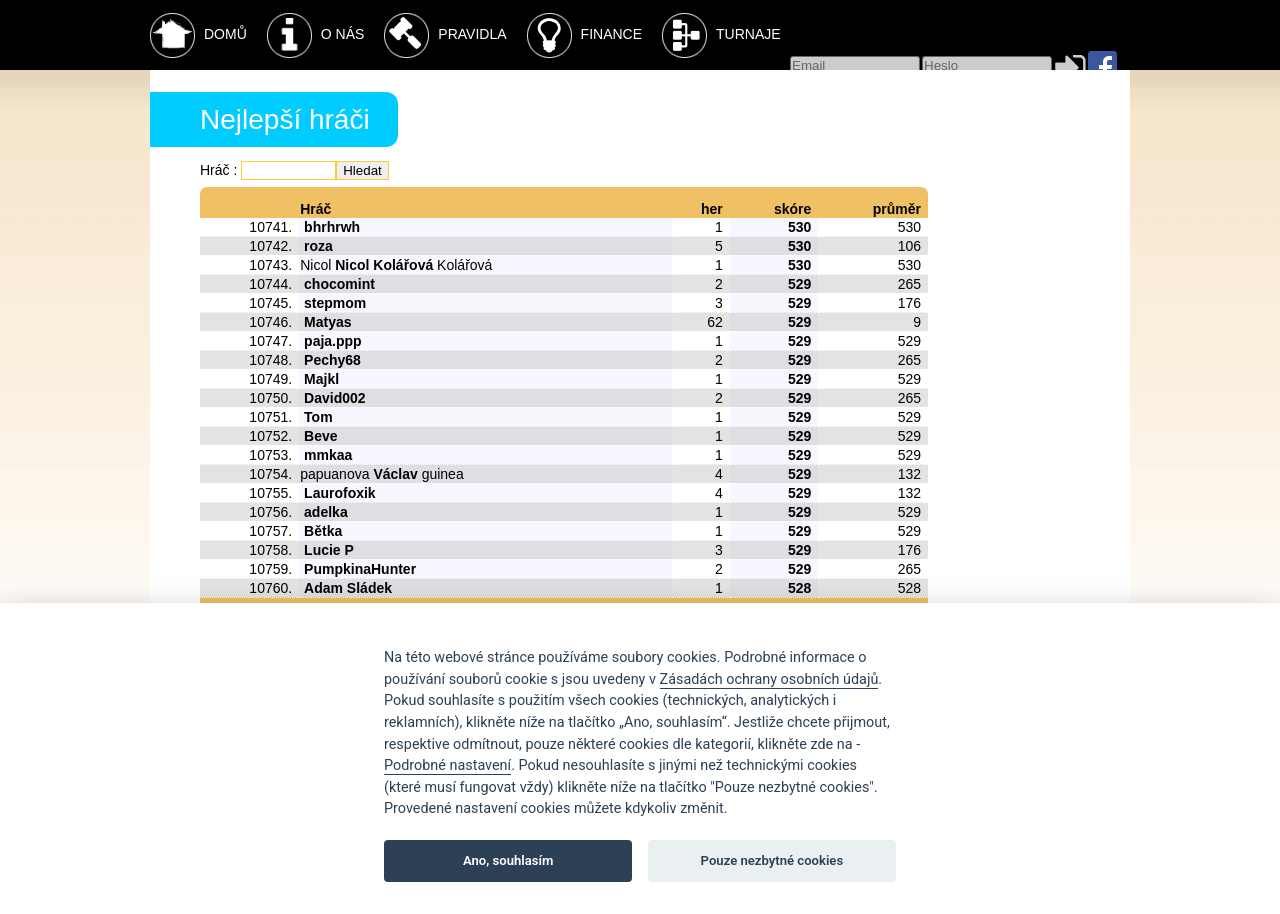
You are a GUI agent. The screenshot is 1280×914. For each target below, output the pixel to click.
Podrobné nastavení (447, 765)
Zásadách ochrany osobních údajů (769, 679)
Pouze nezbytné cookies (772, 860)
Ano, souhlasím (508, 860)
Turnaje (721, 35)
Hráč (215, 170)
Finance (584, 35)
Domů (198, 35)
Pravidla (445, 35)
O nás (316, 35)
